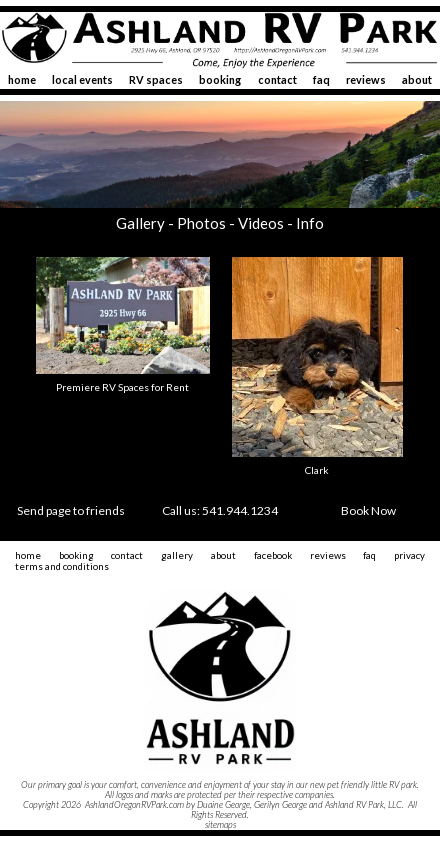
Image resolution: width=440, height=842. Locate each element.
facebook (273, 555)
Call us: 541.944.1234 (220, 510)
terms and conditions (62, 566)
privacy (409, 555)
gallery (177, 555)
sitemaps (220, 824)
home (22, 79)
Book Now (368, 510)
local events (82, 79)
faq (321, 79)
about (417, 79)
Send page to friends (71, 510)
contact (277, 79)
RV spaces (156, 79)
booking (220, 79)
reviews (366, 79)
